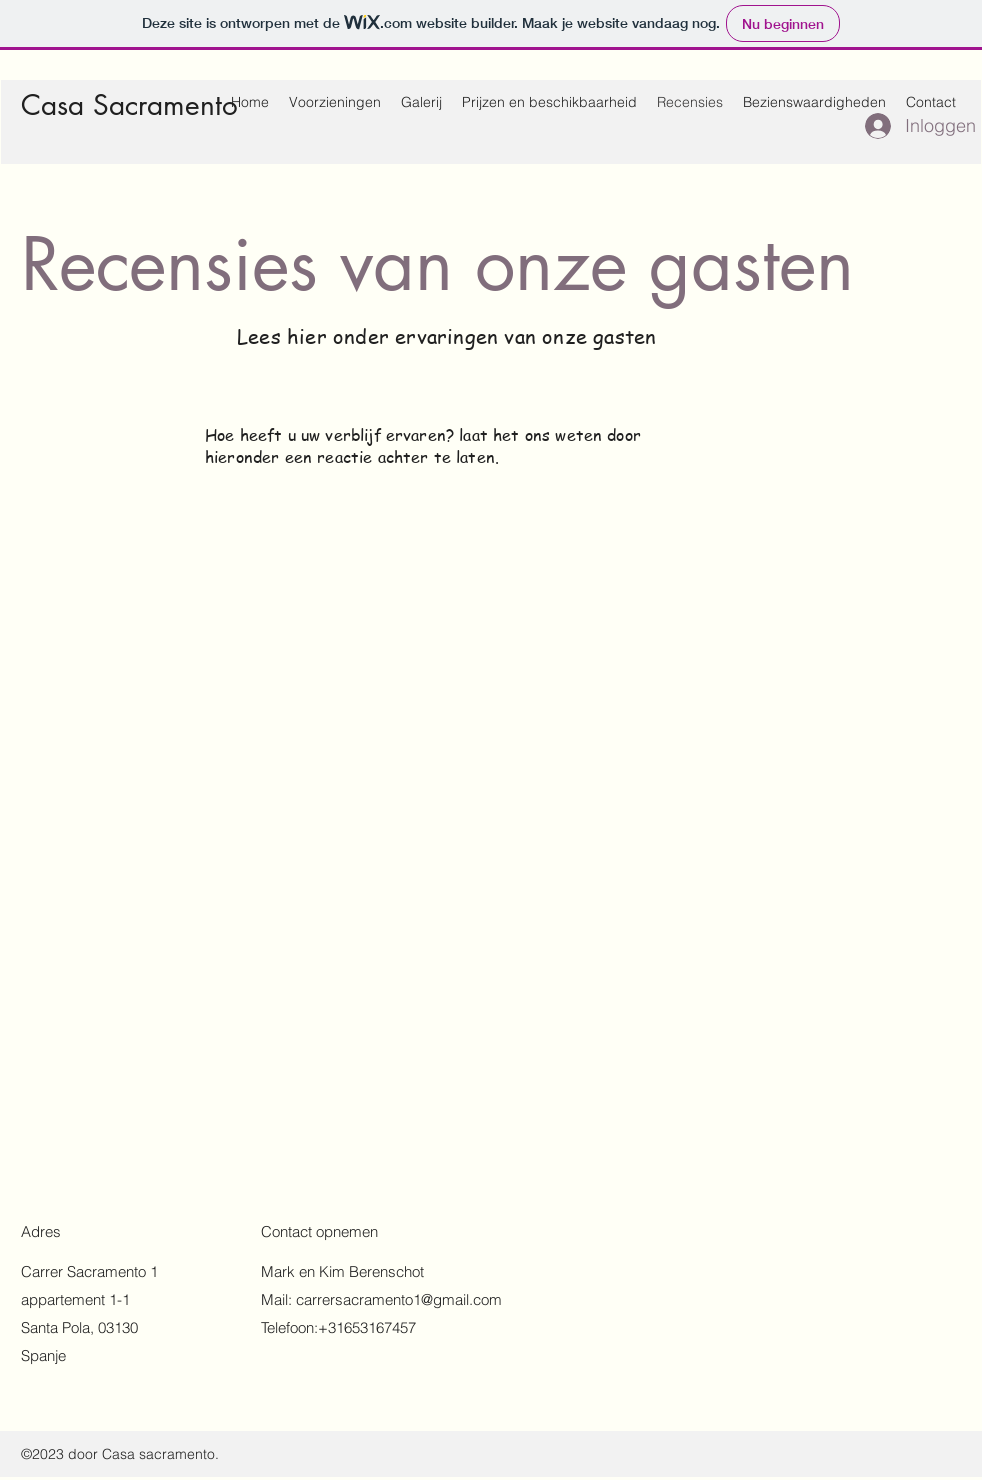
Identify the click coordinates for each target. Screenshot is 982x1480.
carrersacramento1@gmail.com (399, 1299)
